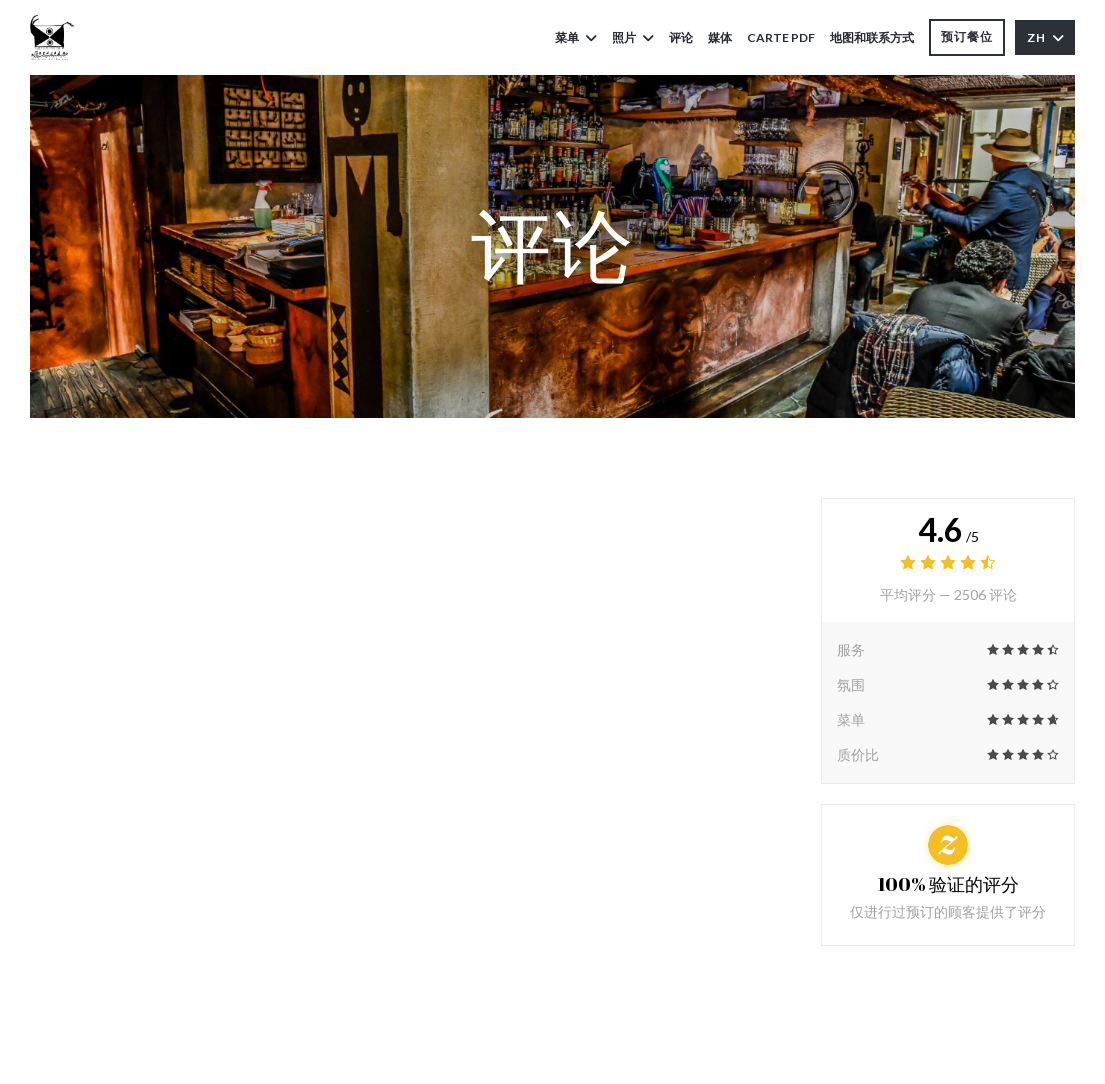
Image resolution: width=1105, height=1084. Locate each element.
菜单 (576, 37)
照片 (633, 37)
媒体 (720, 37)
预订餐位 (967, 36)
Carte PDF (781, 36)
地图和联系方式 (872, 37)
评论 (681, 37)
